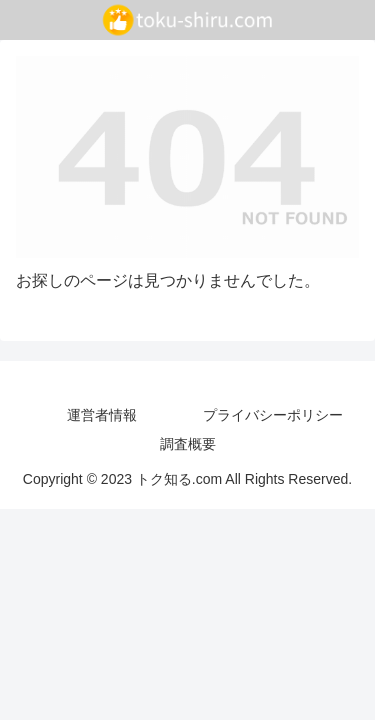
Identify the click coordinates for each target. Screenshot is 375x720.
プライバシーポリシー (273, 415)
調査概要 (188, 444)
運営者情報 (102, 415)
